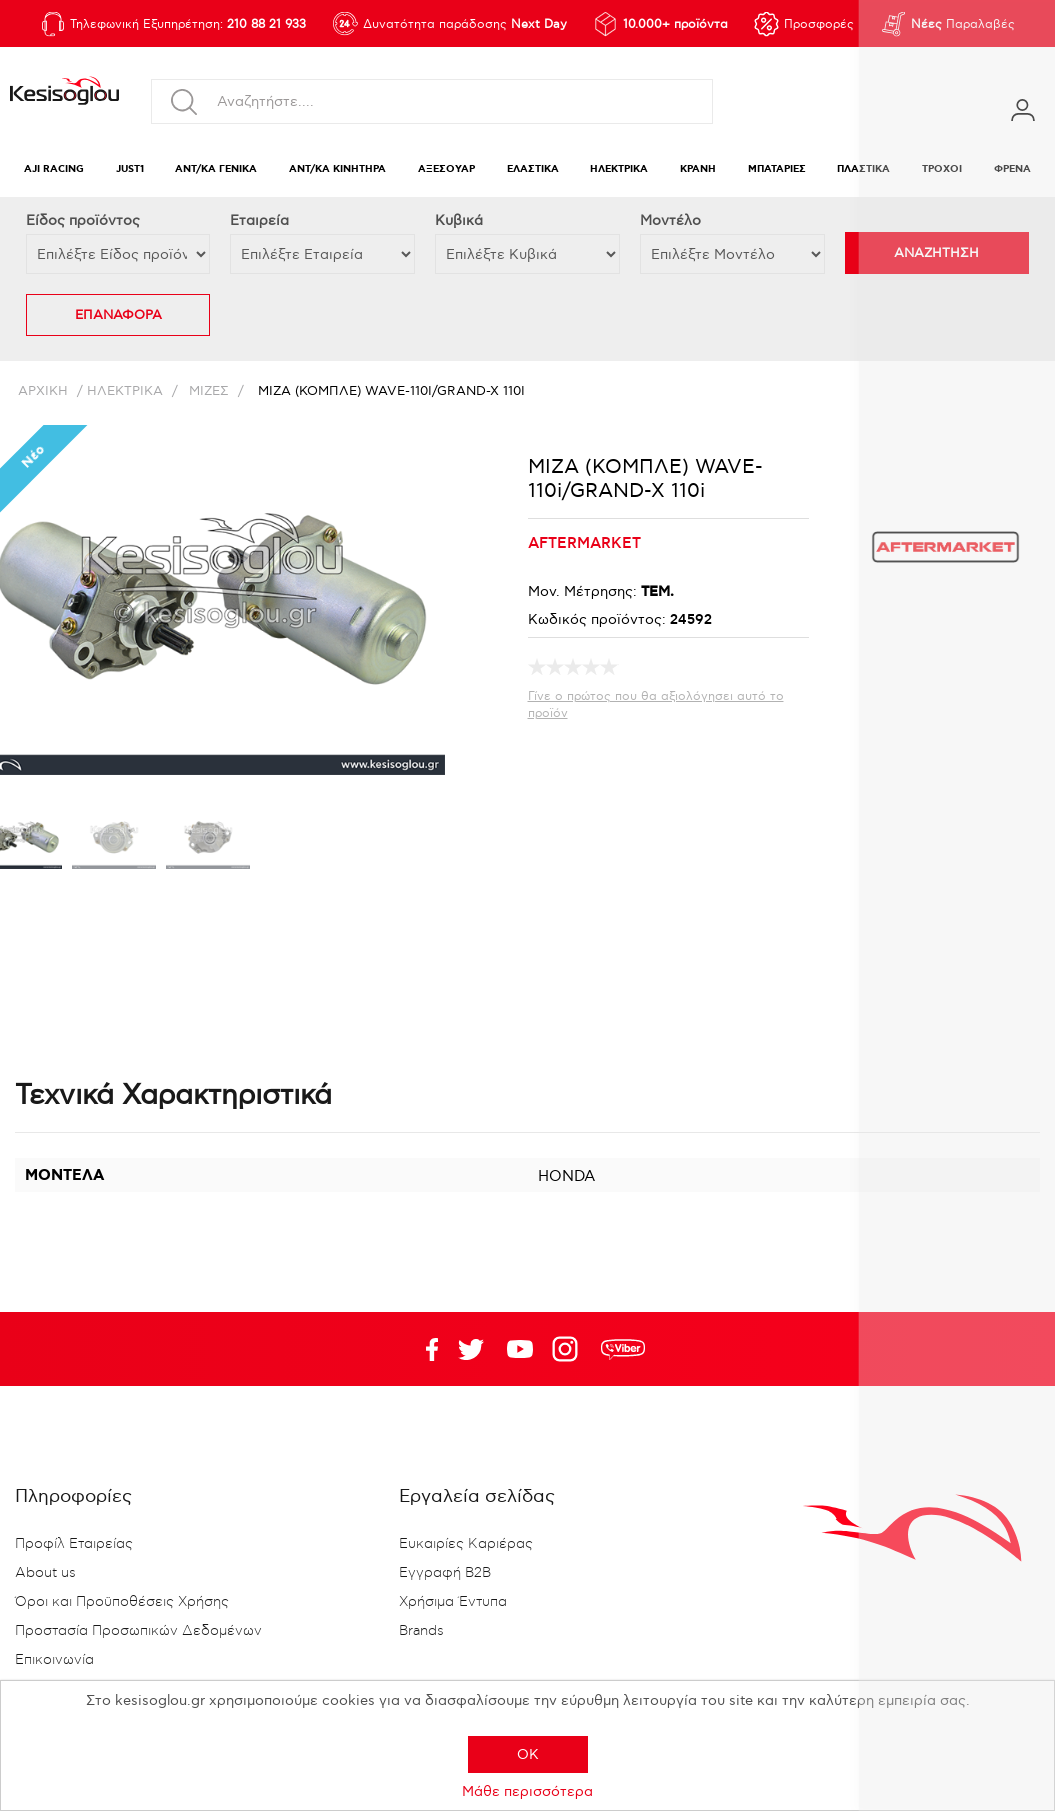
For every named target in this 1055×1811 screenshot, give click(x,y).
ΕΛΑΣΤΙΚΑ (533, 169)
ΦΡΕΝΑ (1012, 169)
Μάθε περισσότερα (527, 1791)
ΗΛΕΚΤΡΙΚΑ (619, 169)
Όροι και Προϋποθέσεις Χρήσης (122, 1602)
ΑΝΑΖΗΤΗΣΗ (936, 253)
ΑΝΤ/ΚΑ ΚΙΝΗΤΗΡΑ (337, 169)
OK (528, 1754)
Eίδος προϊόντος (83, 220)
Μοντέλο (670, 220)
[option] (114, 842)
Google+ (569, 1349)
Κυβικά (459, 220)
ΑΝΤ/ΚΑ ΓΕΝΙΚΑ (216, 169)
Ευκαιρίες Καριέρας (466, 1544)
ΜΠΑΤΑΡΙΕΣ (777, 169)
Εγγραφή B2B (445, 1573)
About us (45, 1573)
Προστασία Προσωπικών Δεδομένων (138, 1631)
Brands (421, 1631)
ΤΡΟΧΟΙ (942, 169)
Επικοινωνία (54, 1660)
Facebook (422, 1349)
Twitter (520, 1349)
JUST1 (130, 169)
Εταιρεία (259, 220)
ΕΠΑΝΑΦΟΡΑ (118, 315)
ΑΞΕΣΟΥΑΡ (446, 169)
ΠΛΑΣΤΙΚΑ (863, 169)
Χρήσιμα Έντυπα (453, 1602)
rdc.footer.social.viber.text (623, 1349)
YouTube (471, 1349)
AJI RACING (54, 169)
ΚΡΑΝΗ (698, 169)
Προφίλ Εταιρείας (74, 1544)
